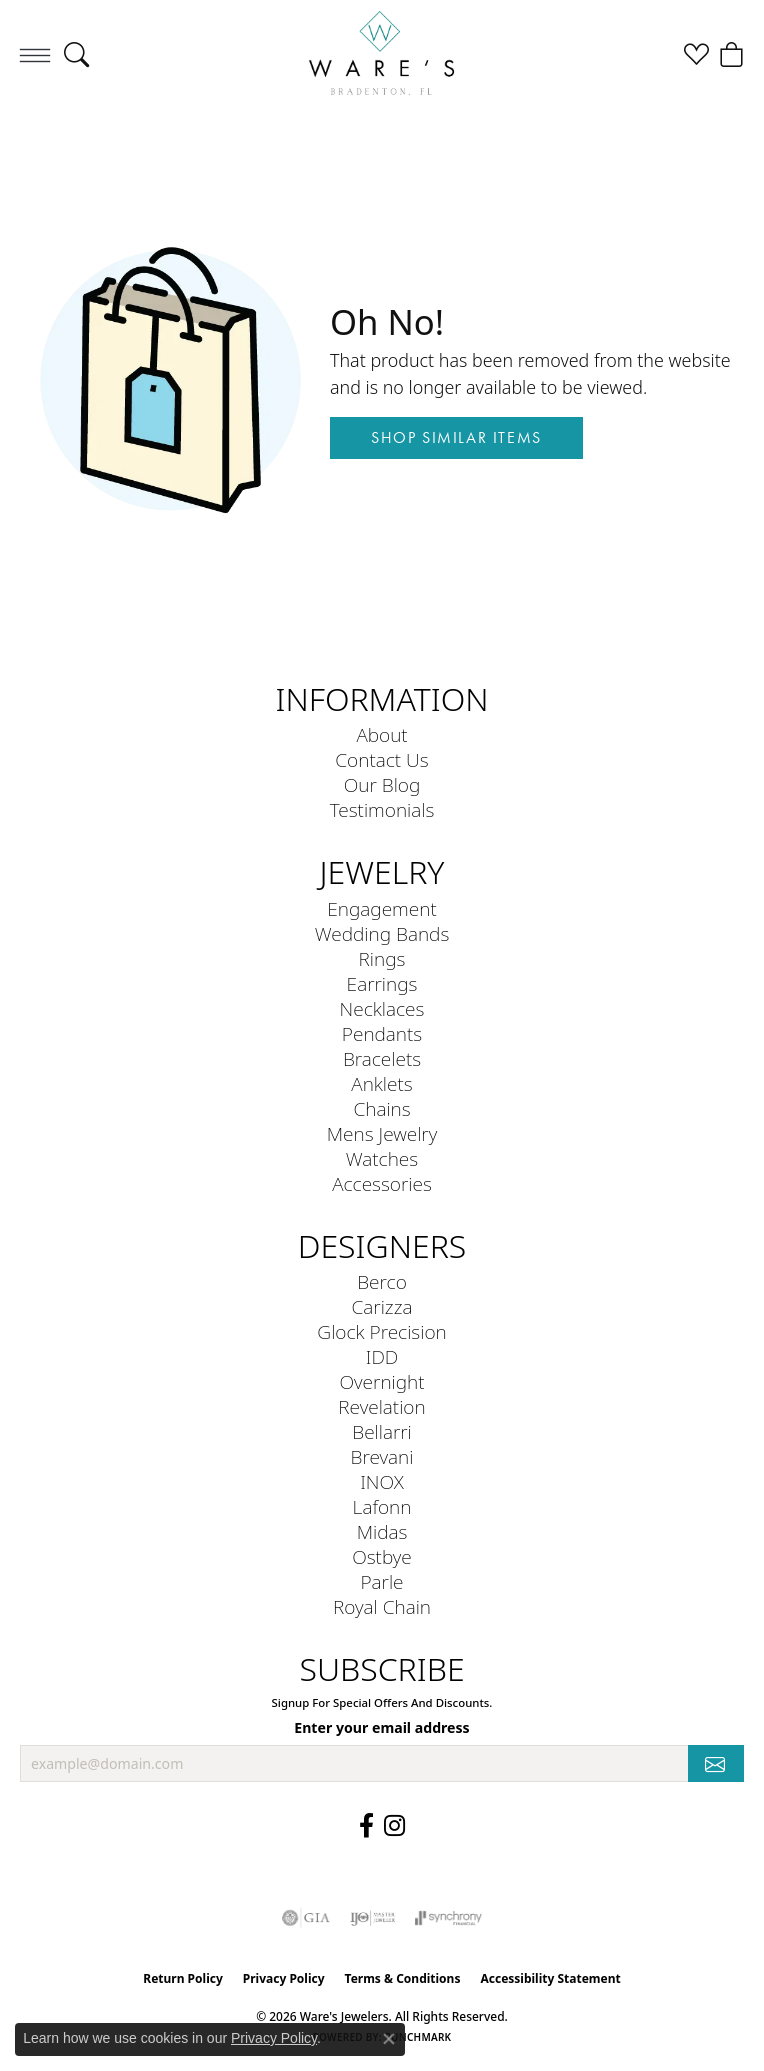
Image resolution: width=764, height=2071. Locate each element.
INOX (382, 1481)
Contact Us (381, 759)
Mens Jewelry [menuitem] (382, 1133)
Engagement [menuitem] (381, 908)
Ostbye (382, 1556)
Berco (382, 1281)
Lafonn (382, 1506)
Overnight (381, 1381)
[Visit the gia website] (306, 1918)
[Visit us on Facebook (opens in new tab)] (366, 1826)
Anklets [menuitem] (381, 1083)
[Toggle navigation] (35, 55)
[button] (76, 55)
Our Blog (382, 784)
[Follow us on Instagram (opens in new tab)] (394, 1826)
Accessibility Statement (550, 1978)
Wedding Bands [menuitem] (382, 933)
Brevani (382, 1456)
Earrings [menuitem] (382, 983)
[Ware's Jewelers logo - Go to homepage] (382, 55)
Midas (382, 1531)
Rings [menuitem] (382, 958)
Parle (381, 1581)
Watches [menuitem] (382, 1158)
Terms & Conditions (403, 1978)
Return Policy (183, 1978)
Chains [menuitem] (381, 1108)
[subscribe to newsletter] (716, 1763)
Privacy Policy (284, 1978)
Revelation (381, 1406)
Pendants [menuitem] (382, 1033)
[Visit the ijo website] (372, 1918)
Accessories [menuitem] (382, 1183)
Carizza (382, 1306)
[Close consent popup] (389, 2039)
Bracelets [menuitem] (382, 1058)
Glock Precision (381, 1331)
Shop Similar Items (456, 437)
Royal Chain (382, 1606)
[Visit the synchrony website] (448, 1918)
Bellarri (382, 1431)
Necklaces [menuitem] (382, 1008)
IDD (382, 1356)
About (381, 734)
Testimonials (382, 809)
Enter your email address (381, 1727)
